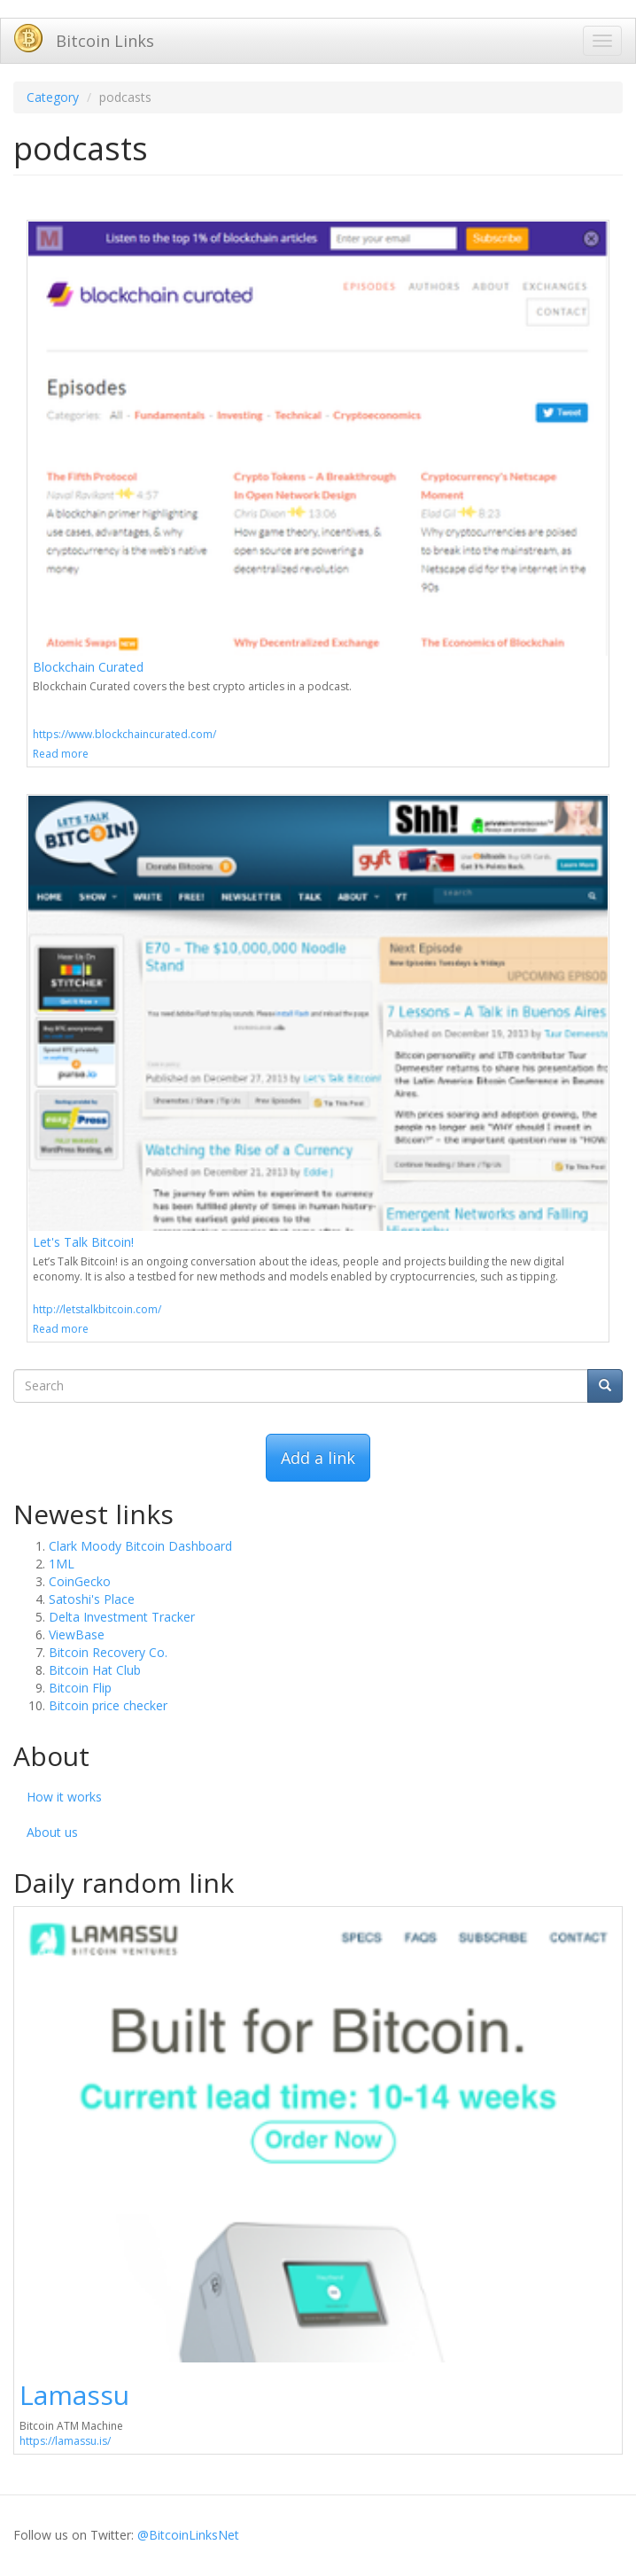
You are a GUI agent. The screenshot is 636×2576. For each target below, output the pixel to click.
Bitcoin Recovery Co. (108, 1652)
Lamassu (74, 2395)
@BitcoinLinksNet (188, 2534)
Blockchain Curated (88, 666)
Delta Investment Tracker (122, 1616)
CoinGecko (80, 1581)
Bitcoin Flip (80, 1687)
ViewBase (77, 1634)
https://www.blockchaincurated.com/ (124, 734)
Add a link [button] (318, 1457)
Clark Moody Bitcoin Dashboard (140, 1545)
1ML (61, 1563)
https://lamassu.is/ (65, 2440)
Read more (61, 753)
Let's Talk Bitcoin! (83, 1242)
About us (52, 1832)
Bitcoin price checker (108, 1705)
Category (53, 97)
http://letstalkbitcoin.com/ (97, 1309)
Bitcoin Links (105, 40)
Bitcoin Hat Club (95, 1670)
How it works (64, 1796)
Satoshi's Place (92, 1599)
